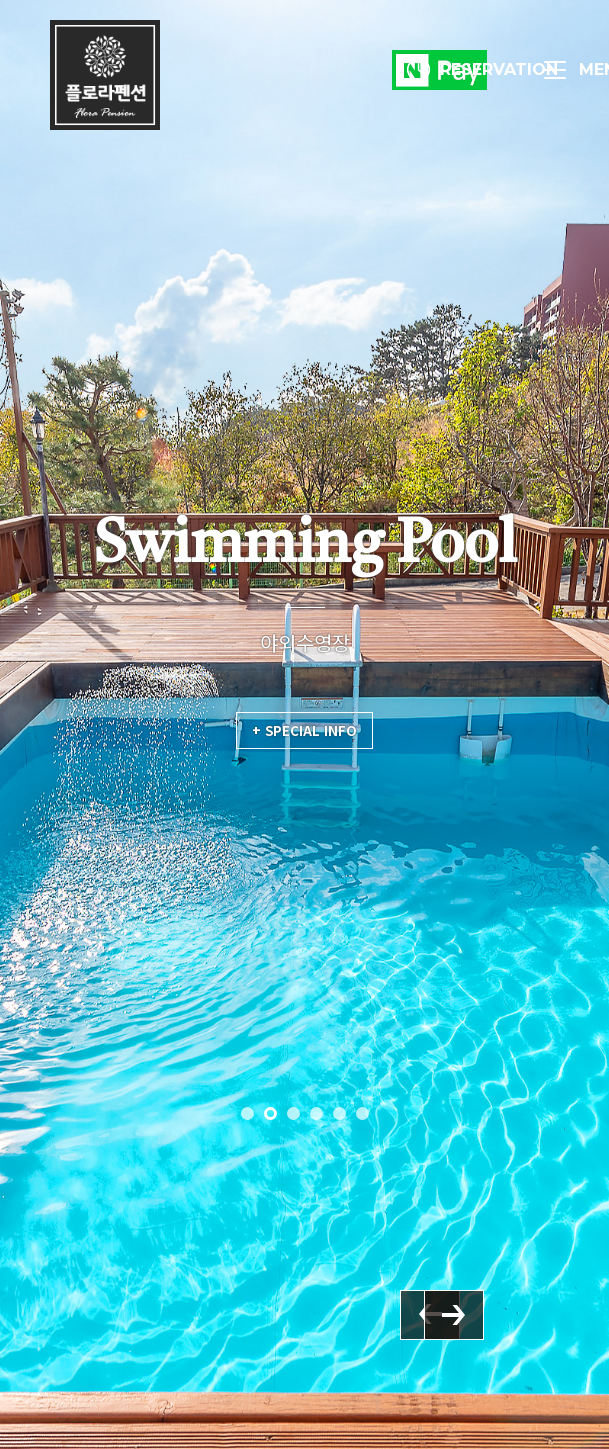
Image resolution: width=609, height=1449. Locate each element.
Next (503, 1369)
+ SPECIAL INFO (304, 730)
